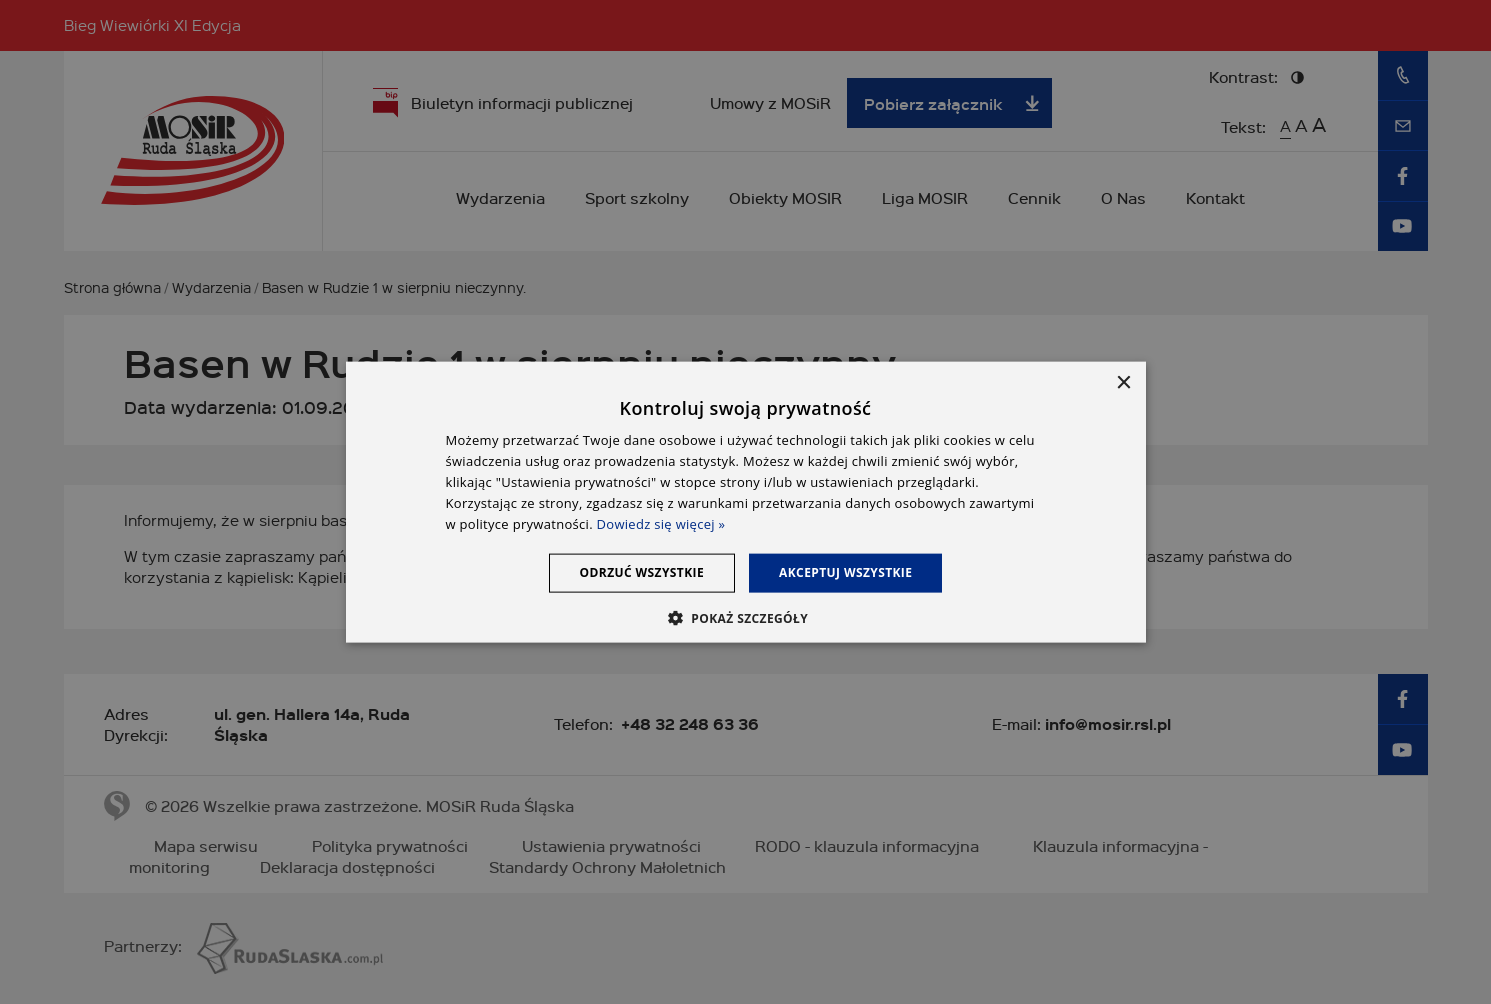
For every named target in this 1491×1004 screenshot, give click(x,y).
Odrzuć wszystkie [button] (642, 572)
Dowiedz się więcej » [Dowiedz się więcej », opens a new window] (661, 523)
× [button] (1123, 383)
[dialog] (746, 502)
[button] (745, 617)
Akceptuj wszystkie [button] (845, 572)
